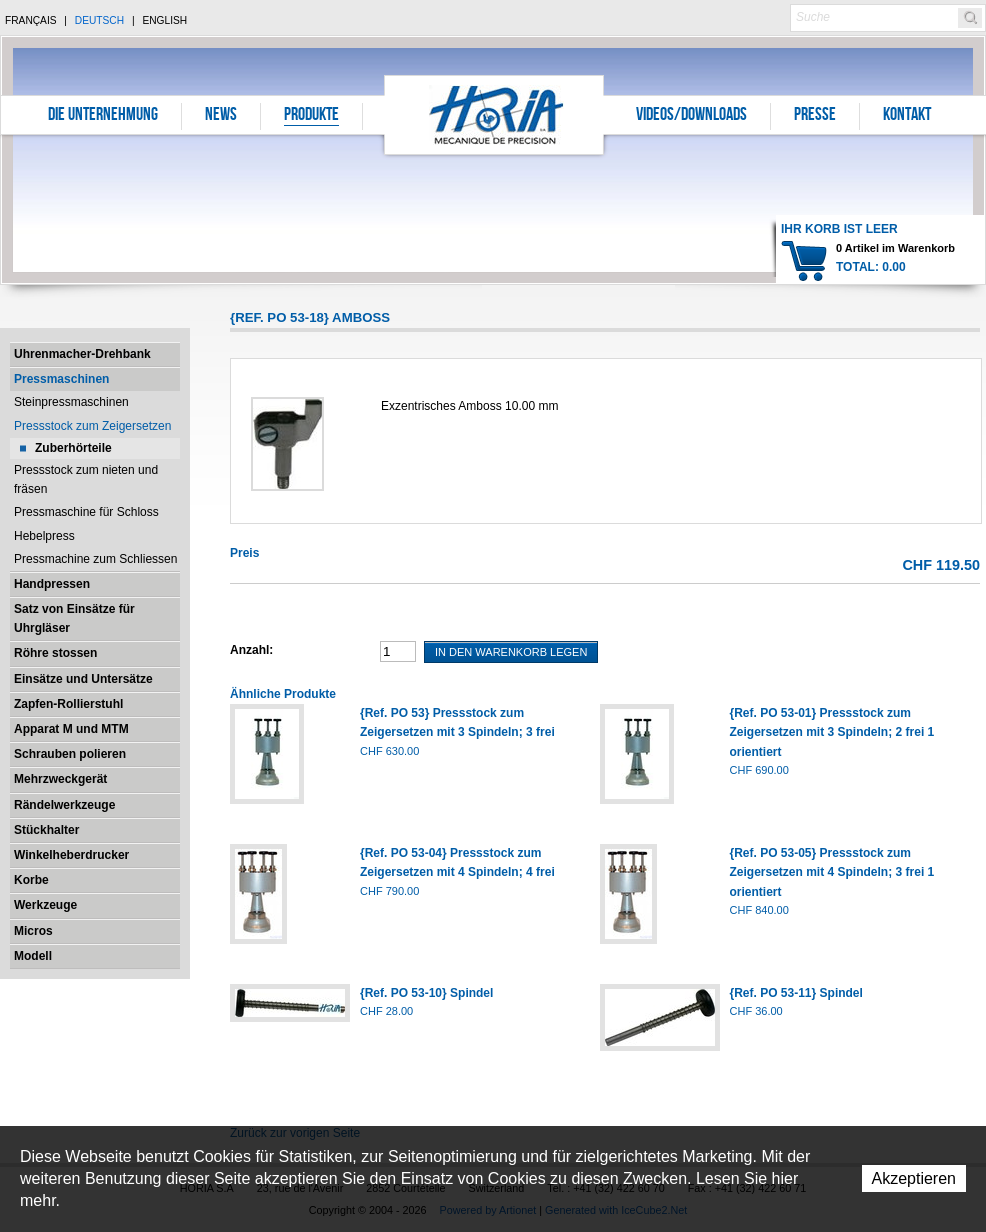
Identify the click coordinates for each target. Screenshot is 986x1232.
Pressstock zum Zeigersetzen (92, 426)
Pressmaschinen (61, 379)
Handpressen (52, 584)
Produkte (311, 116)
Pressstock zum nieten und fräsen (86, 479)
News (221, 116)
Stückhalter (46, 830)
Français (31, 20)
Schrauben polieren (70, 754)
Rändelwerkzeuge (64, 805)
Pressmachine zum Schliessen (95, 559)
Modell (33, 956)
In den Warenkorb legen (511, 652)
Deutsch (99, 20)
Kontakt (907, 116)
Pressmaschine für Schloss (86, 512)
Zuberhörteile (73, 448)
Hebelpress (44, 536)
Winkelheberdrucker (71, 855)
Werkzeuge (45, 905)
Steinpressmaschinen (71, 402)
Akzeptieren (914, 1178)
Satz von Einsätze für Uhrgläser (74, 618)
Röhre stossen (55, 653)
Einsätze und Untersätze (83, 679)
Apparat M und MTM (71, 729)
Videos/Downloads (691, 116)
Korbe (31, 880)
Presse (815, 116)
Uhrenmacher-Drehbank (82, 354)
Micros (33, 931)
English (164, 20)
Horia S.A (494, 114)
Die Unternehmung (103, 116)
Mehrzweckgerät (60, 779)
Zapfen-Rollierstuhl (68, 704)
